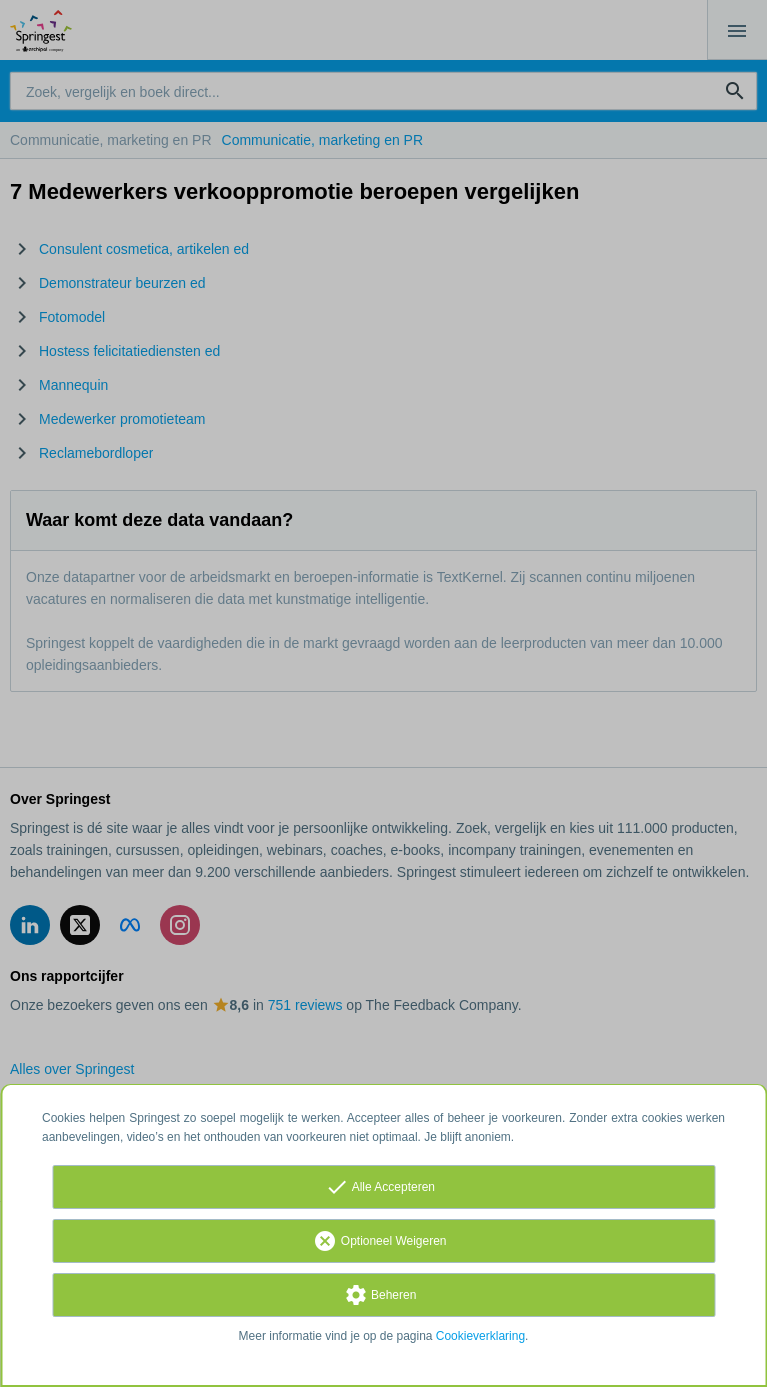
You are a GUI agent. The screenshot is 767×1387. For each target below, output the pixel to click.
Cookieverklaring (480, 1336)
